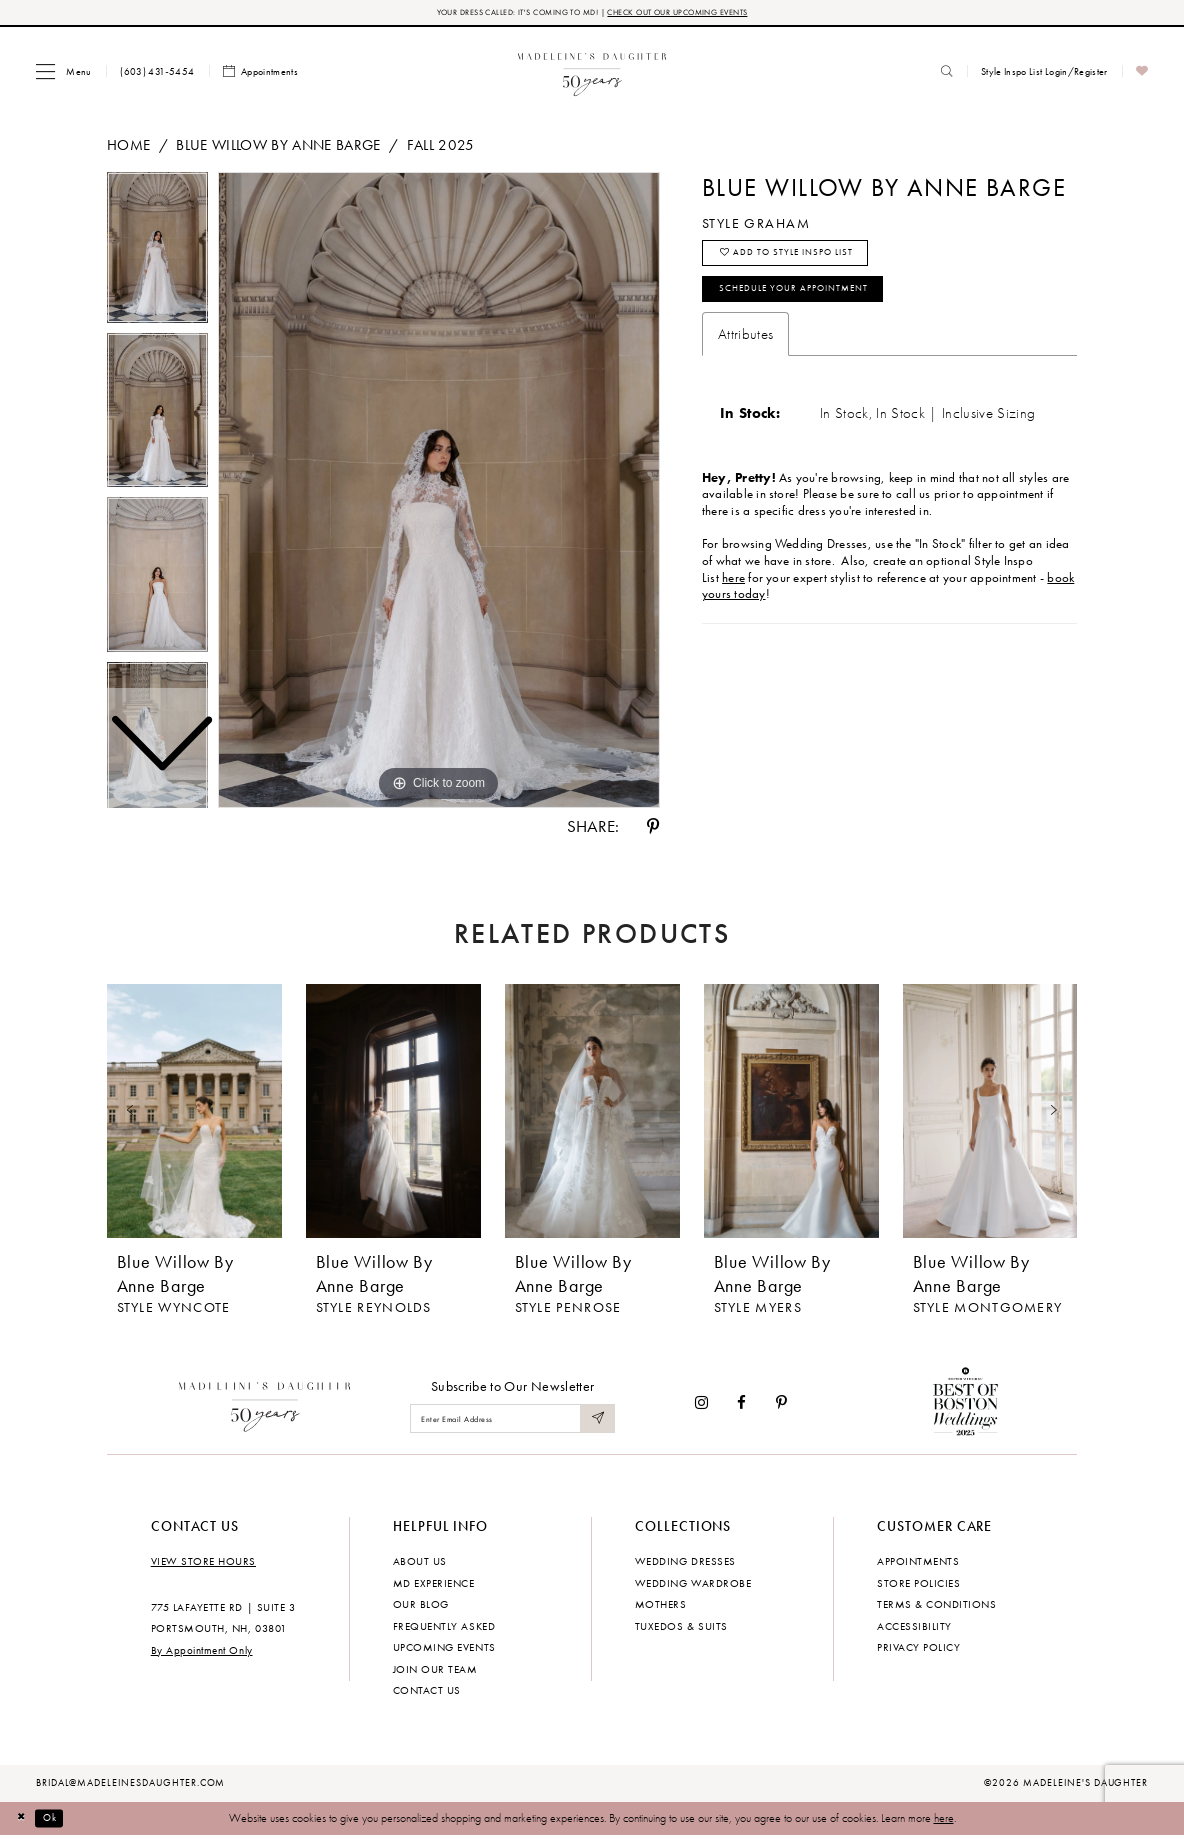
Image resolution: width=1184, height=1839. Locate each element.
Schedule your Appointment (813, 305)
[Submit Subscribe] (596, 1421)
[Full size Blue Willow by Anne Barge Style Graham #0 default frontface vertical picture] (439, 493)
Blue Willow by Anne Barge (278, 147)
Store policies (918, 1585)
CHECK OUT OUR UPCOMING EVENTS (697, 13)
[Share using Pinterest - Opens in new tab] (653, 829)
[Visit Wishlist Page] (1142, 74)
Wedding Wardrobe (693, 1585)
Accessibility (914, 1628)
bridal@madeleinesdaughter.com (131, 1786)
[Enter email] (512, 1421)
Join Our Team (435, 1671)
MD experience (434, 1585)
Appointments (918, 1564)
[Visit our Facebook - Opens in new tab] (742, 1405)
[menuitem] (63, 73)
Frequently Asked (444, 1628)
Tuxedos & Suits (681, 1628)
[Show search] (947, 74)
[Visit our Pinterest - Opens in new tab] (781, 1405)
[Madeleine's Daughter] (265, 1406)
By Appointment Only (202, 1652)
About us (420, 1564)
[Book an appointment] (261, 74)
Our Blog (421, 1607)
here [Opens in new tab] (733, 597)
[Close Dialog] (24, 1821)
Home (128, 147)
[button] (63, 73)
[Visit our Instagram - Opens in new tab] (701, 1405)
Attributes (745, 353)
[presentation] (194, 1114)
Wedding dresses (685, 1564)
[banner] (592, 73)
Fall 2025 (441, 147)
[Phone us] (157, 74)
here (944, 1820)
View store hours (203, 1564)
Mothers (661, 1607)
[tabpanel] (439, 493)
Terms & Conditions (936, 1607)
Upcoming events (444, 1650)
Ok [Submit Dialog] (59, 1820)
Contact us (427, 1693)
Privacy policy (918, 1650)
